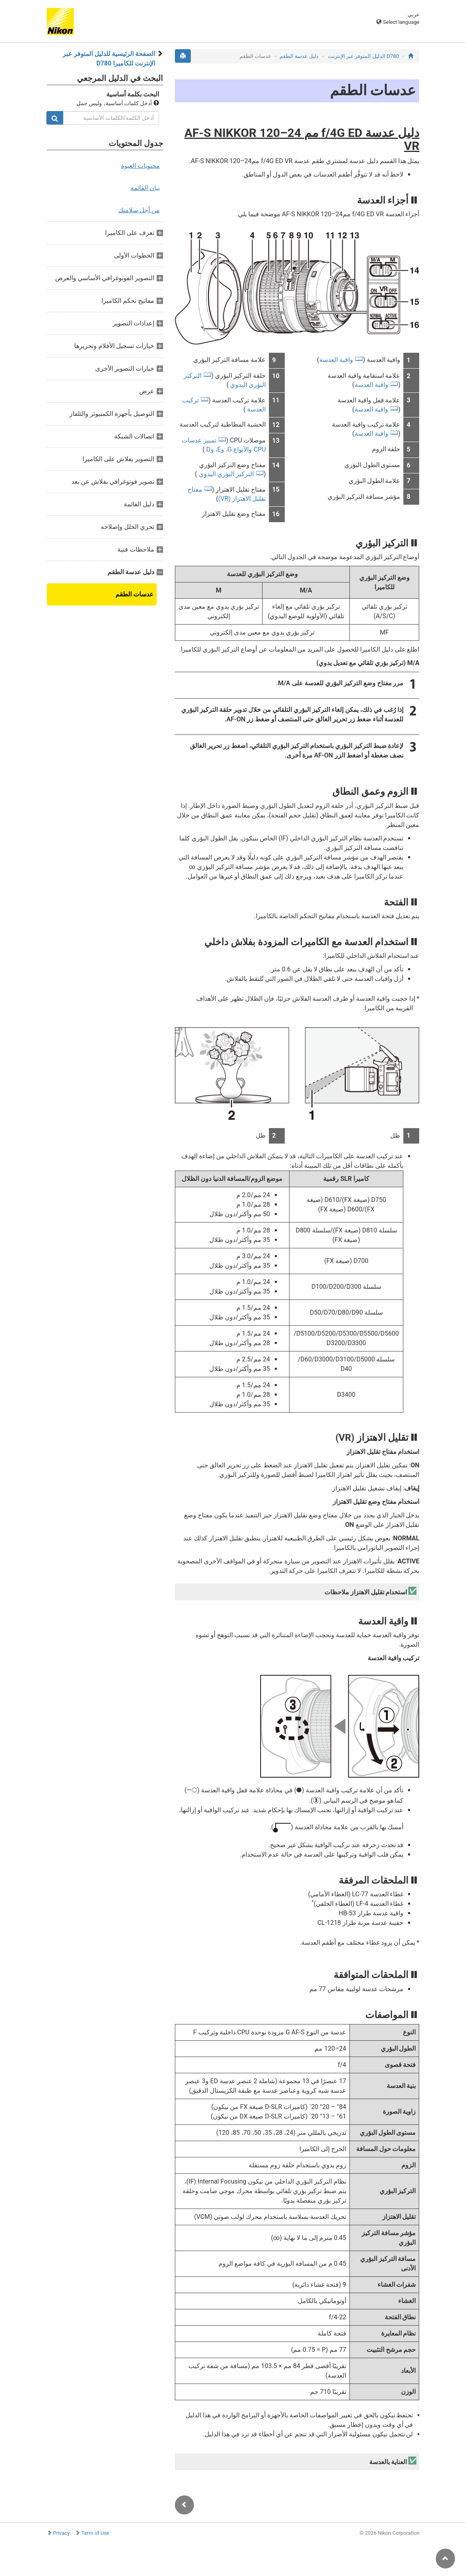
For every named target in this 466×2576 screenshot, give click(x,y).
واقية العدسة (336, 359)
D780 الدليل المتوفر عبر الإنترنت (363, 56)
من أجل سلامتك (139, 210)
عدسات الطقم (134, 594)
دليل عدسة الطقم (299, 56)
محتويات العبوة (140, 165)
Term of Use (95, 2533)
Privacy (61, 2533)
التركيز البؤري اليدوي (225, 474)
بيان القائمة (145, 188)
